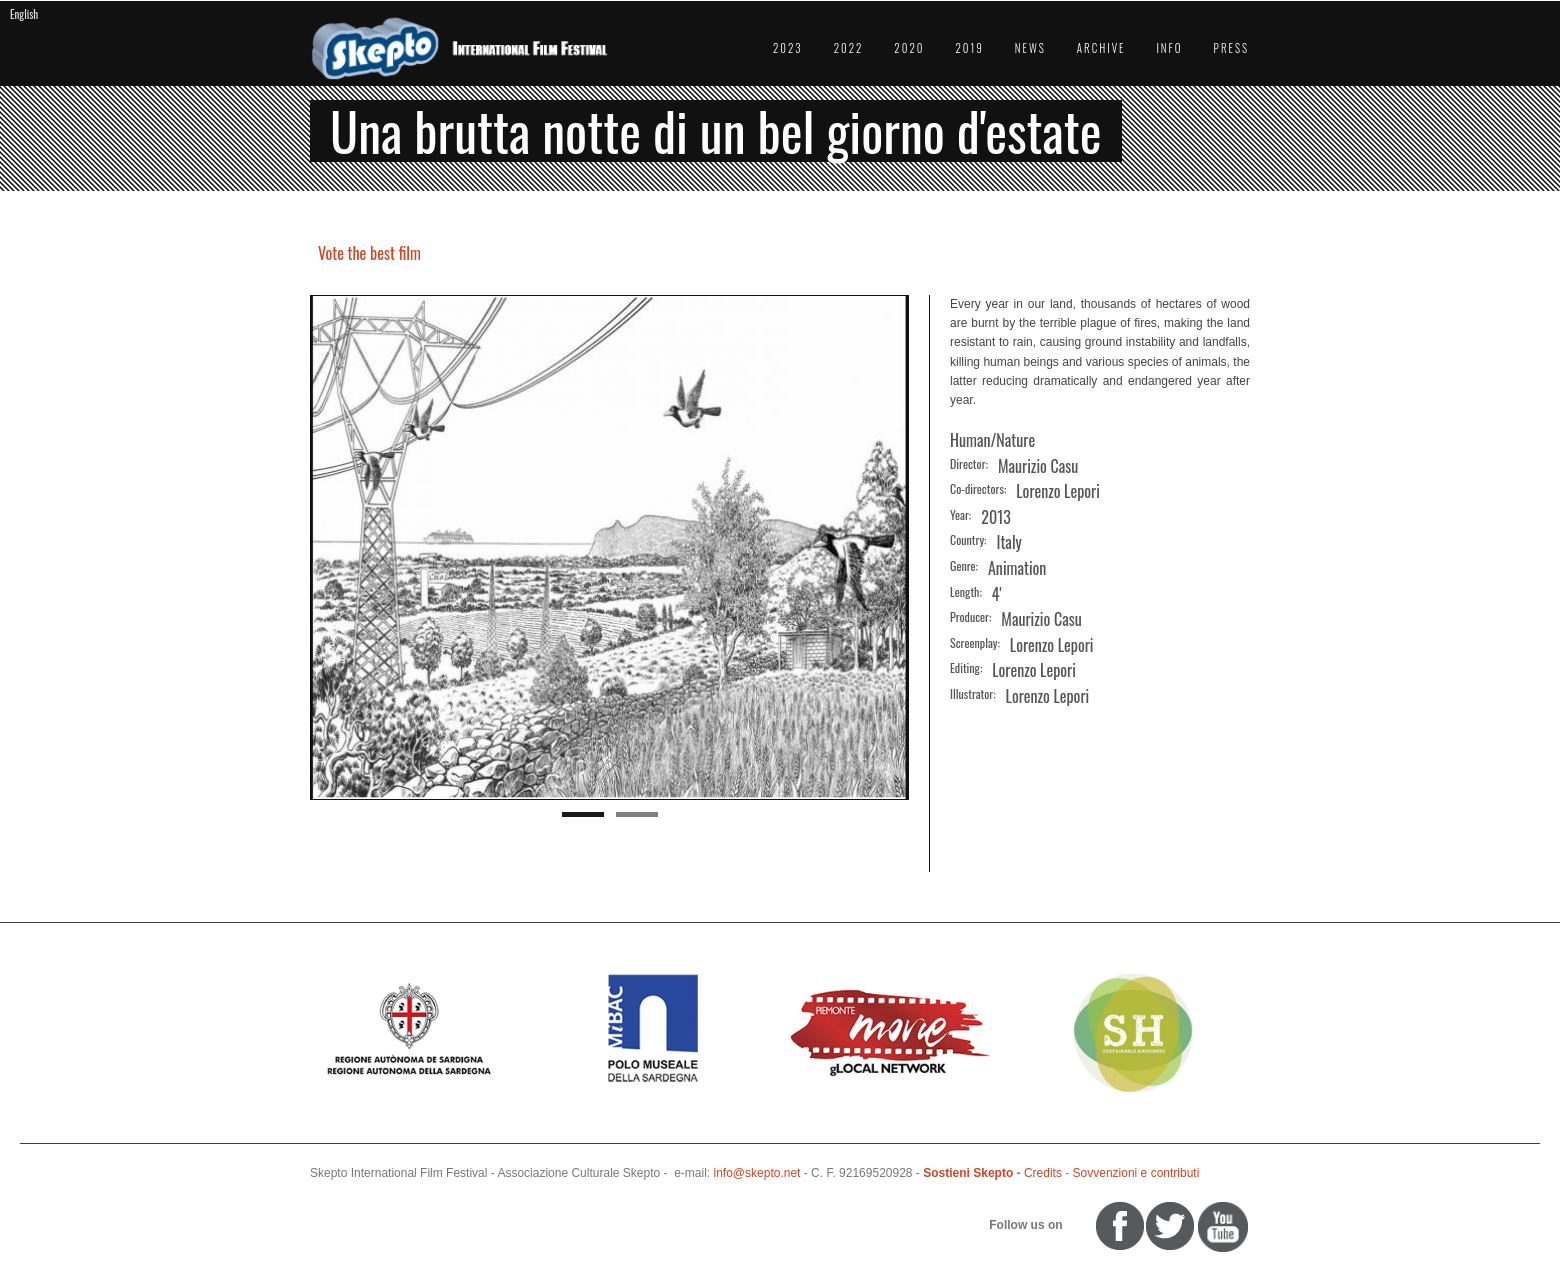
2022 (849, 48)
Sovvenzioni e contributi (1136, 1173)
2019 (969, 48)
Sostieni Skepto (968, 1173)
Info (1169, 48)
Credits (1043, 1173)
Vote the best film (369, 253)
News (1030, 48)
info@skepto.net (757, 1173)
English (24, 14)
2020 (909, 48)
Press (1231, 48)
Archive (1101, 48)
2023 (788, 48)
